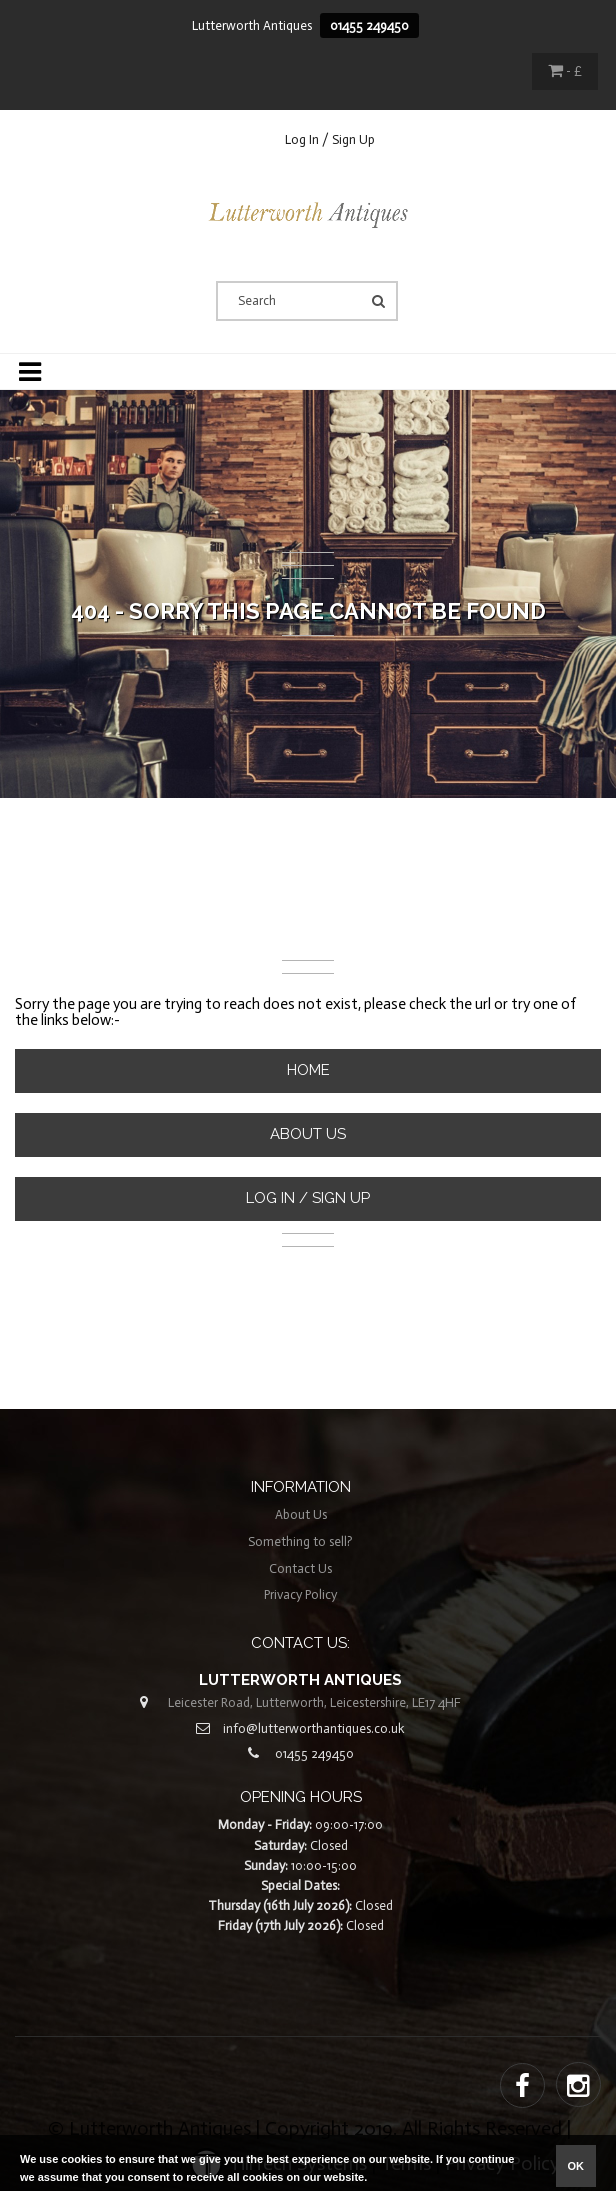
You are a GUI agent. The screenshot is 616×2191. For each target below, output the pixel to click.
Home (308, 1070)
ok (576, 2166)
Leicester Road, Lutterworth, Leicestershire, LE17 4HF (314, 1702)
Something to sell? (300, 1541)
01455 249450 (369, 25)
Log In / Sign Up (330, 139)
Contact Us (300, 1568)
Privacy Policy (300, 1594)
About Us (308, 1134)
